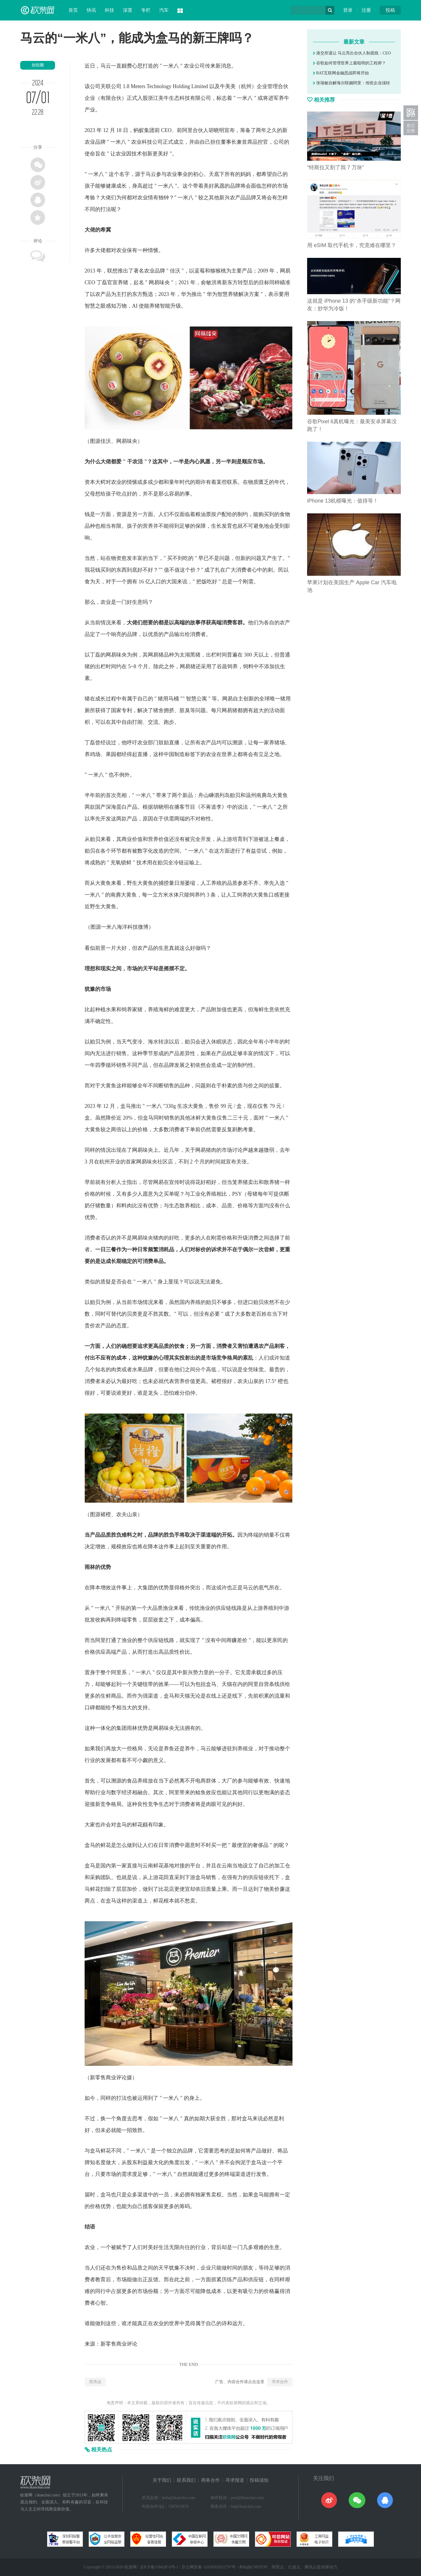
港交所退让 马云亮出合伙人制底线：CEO (352, 53)
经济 (126, 1792)
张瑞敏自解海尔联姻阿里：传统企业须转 (351, 83)
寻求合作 (280, 2382)
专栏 (145, 10)
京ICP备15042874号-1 (159, 2567)
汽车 (164, 10)
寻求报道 (234, 2480)
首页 (73, 10)
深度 (127, 10)
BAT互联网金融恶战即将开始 (341, 73)
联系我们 (186, 2480)
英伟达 (95, 2382)
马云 (105, 66)
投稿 (390, 10)
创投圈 (38, 65)
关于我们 (162, 2480)
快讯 (91, 10)
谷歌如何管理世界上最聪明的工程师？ (349, 63)
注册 (366, 10)
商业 (126, 839)
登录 (347, 10)
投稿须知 (259, 2480)
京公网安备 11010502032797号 (209, 2567)
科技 (109, 10)
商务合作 (210, 2480)
